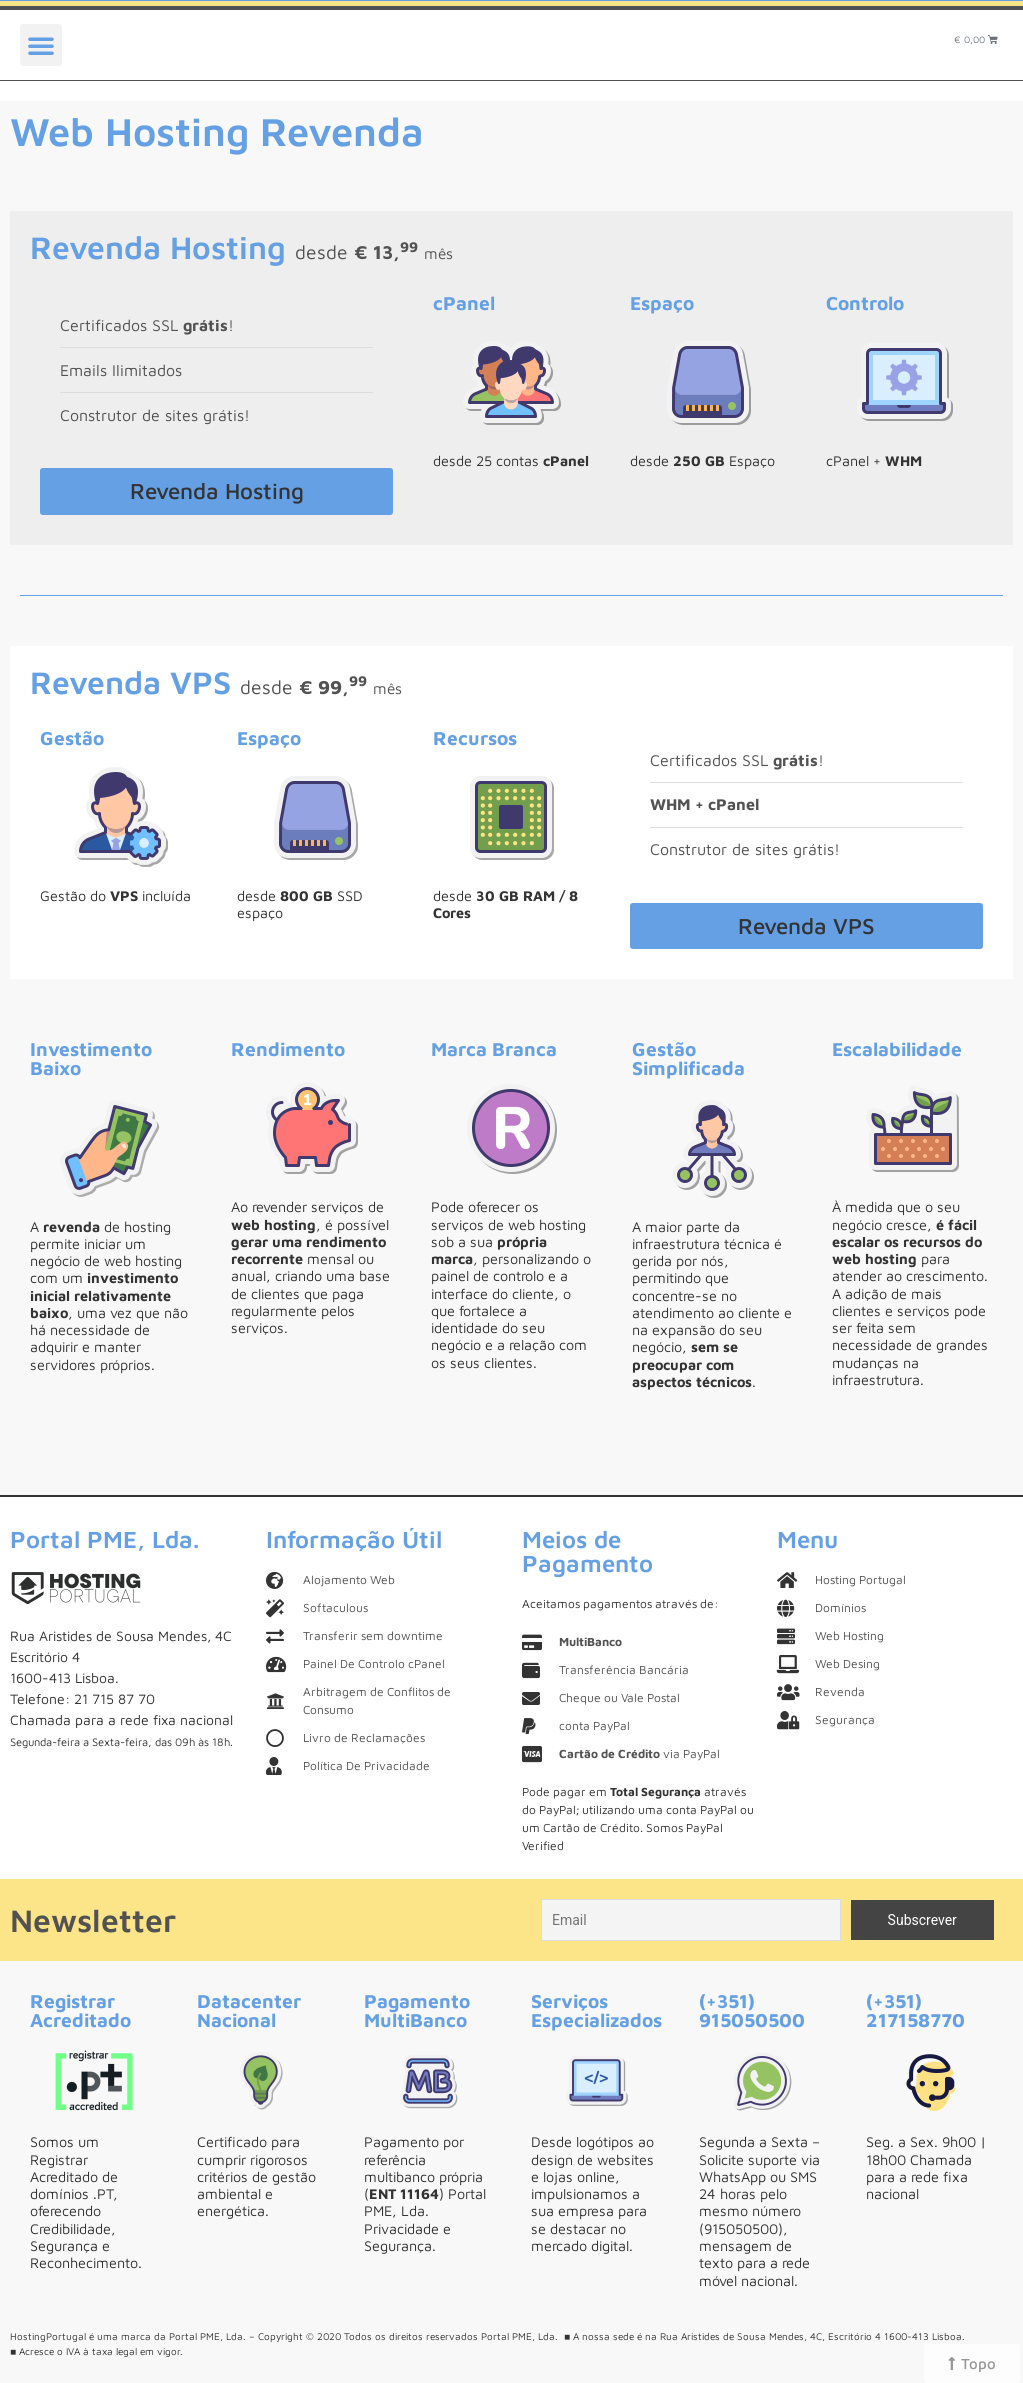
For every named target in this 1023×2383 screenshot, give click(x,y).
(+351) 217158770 (915, 2010)
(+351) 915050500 (752, 2010)
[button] (41, 45)
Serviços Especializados (596, 2010)
